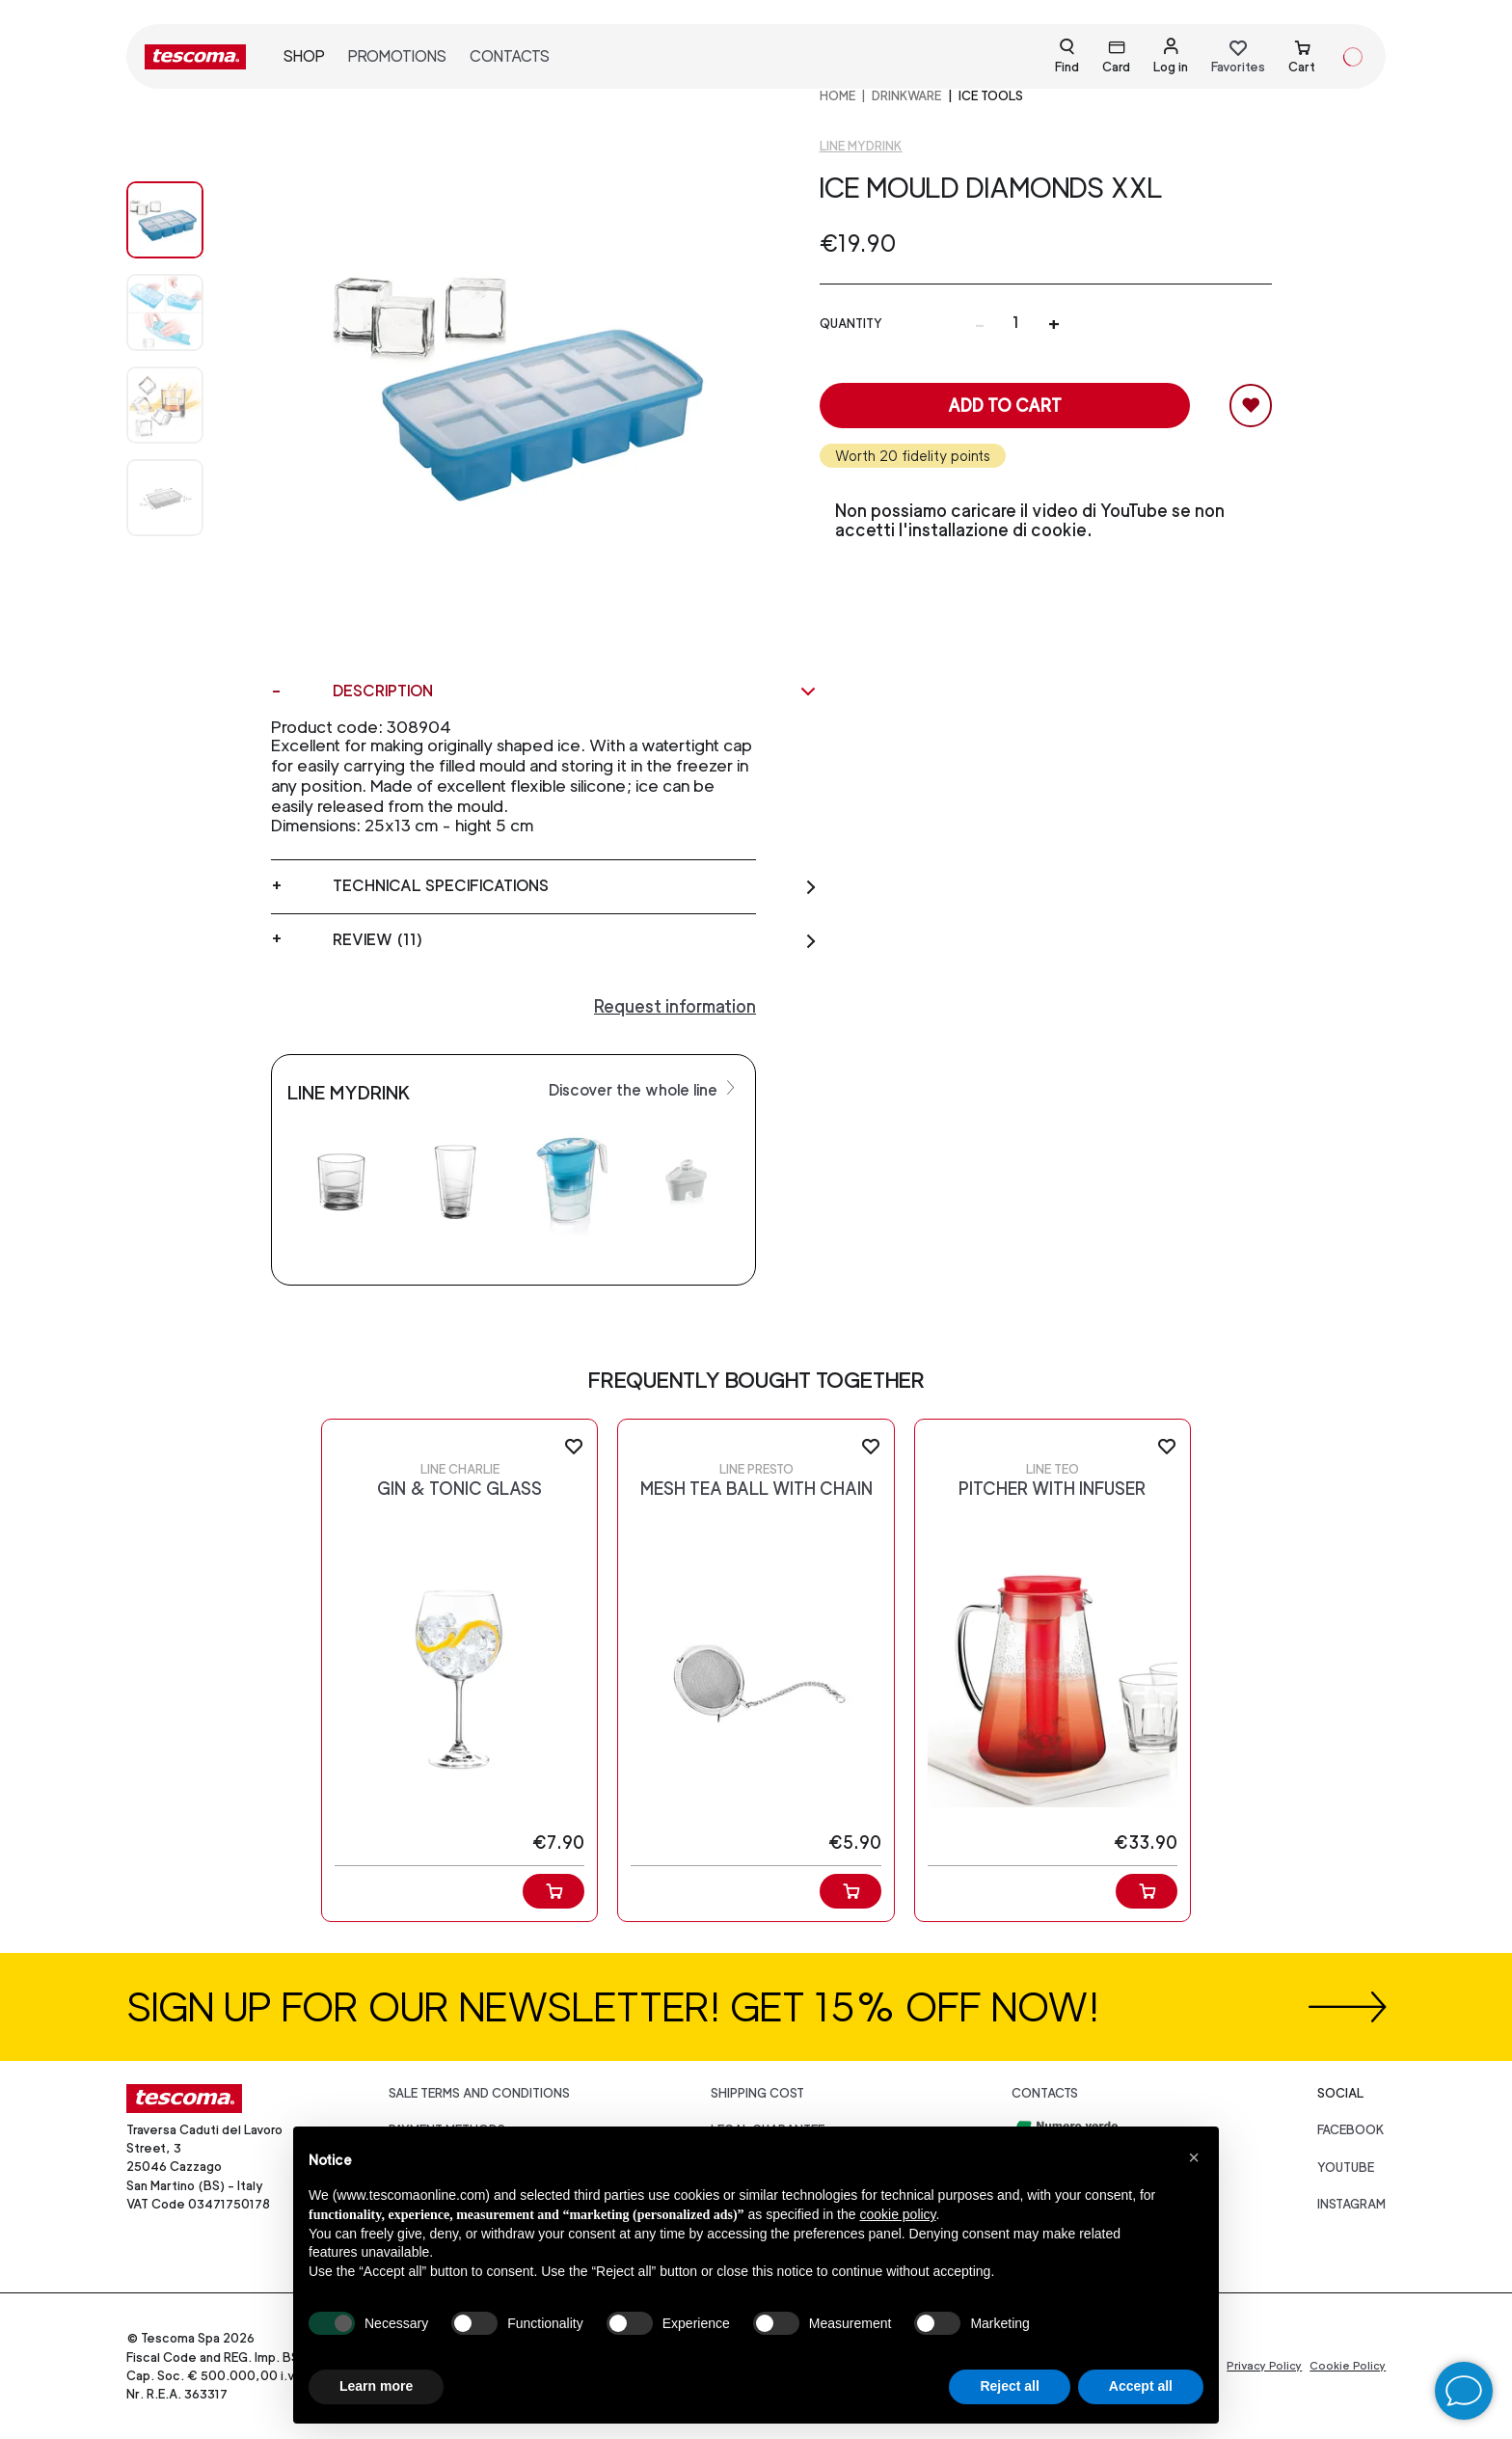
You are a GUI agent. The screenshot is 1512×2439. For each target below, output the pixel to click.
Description (575, 691)
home (837, 96)
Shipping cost (757, 2093)
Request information (675, 1006)
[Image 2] (184, 405)
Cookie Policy (1348, 2365)
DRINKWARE (906, 96)
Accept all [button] (1141, 2386)
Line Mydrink (861, 146)
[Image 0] (184, 219)
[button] (1193, 2157)
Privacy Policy (1264, 2365)
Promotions (397, 56)
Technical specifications (575, 886)
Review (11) (575, 940)
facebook (1351, 2130)
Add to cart (1005, 405)
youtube (1345, 2167)
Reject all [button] (1009, 2386)
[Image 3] (184, 497)
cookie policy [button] (897, 2214)
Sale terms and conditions (479, 2093)
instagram (1351, 2204)
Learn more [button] (376, 2386)
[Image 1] (184, 312)
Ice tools (990, 96)
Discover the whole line (644, 1088)
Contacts (510, 56)
